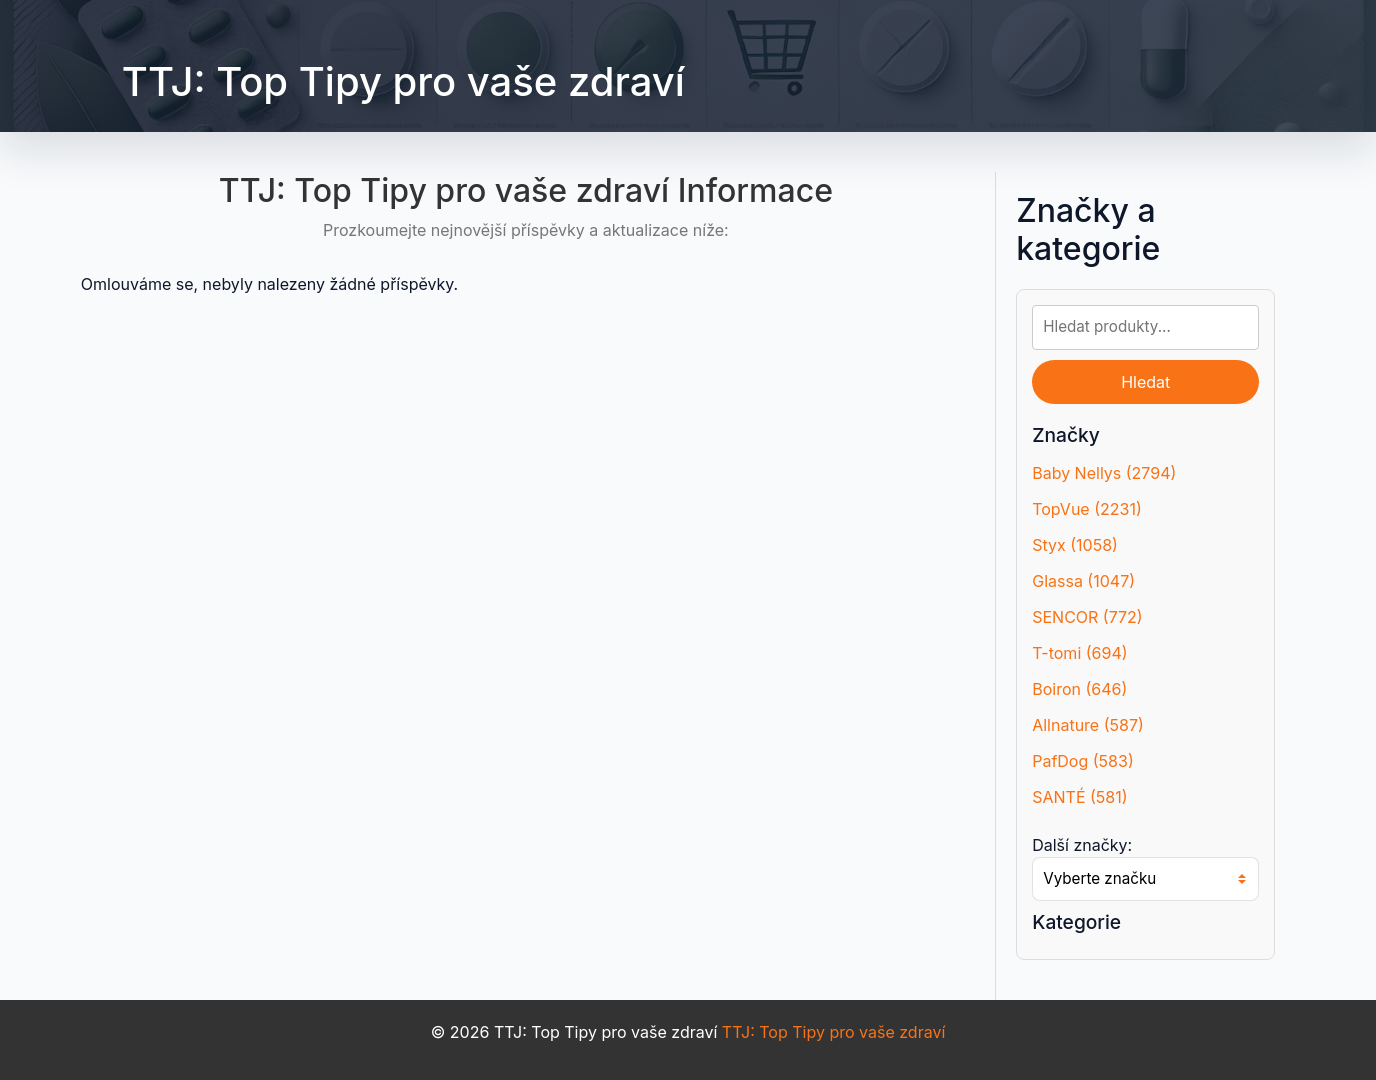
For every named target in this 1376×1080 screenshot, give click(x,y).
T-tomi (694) (1079, 653)
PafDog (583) (1083, 761)
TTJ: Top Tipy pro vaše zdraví (403, 81)
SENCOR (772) (1087, 617)
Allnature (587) (1088, 725)
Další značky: (1082, 845)
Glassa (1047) (1083, 581)
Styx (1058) (1075, 545)
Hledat (1145, 382)
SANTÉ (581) (1079, 797)
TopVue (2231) (1087, 509)
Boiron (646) (1079, 689)
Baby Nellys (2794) (1104, 473)
